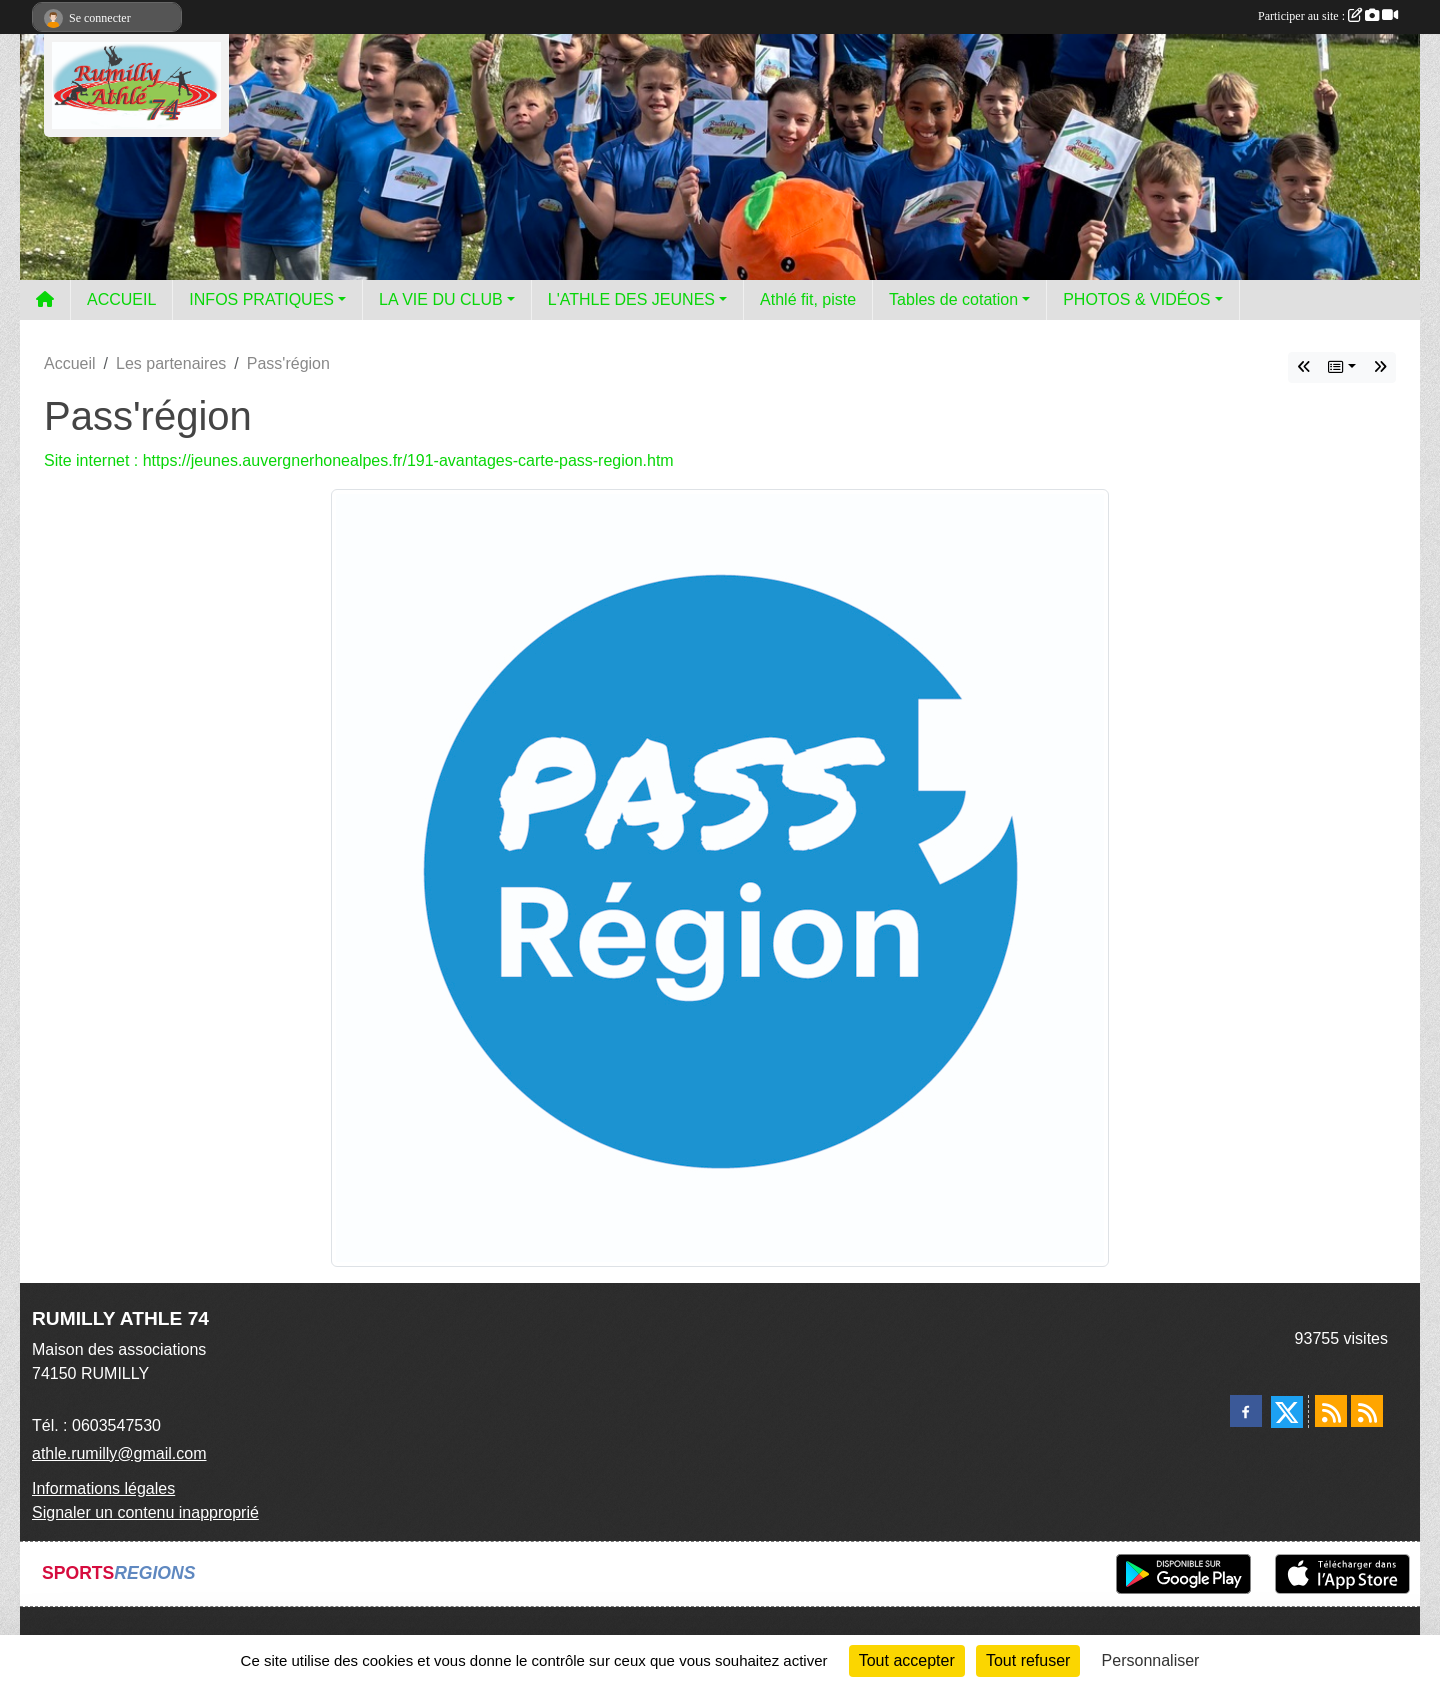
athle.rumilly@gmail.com (119, 1453)
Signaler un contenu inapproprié (145, 1512)
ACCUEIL (121, 299)
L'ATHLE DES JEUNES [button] (631, 299)
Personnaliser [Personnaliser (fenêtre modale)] (1151, 1660)
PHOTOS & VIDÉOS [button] (1136, 299)
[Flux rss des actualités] (1331, 1411)
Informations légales (103, 1488)
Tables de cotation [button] (953, 299)
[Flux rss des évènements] (1367, 1411)
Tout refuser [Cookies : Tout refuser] (1028, 1660)
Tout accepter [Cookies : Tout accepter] (907, 1660)
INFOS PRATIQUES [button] (261, 299)
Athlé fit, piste (808, 299)
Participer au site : (1328, 16)
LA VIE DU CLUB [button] (441, 299)
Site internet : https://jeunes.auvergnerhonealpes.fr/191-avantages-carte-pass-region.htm (359, 460)
